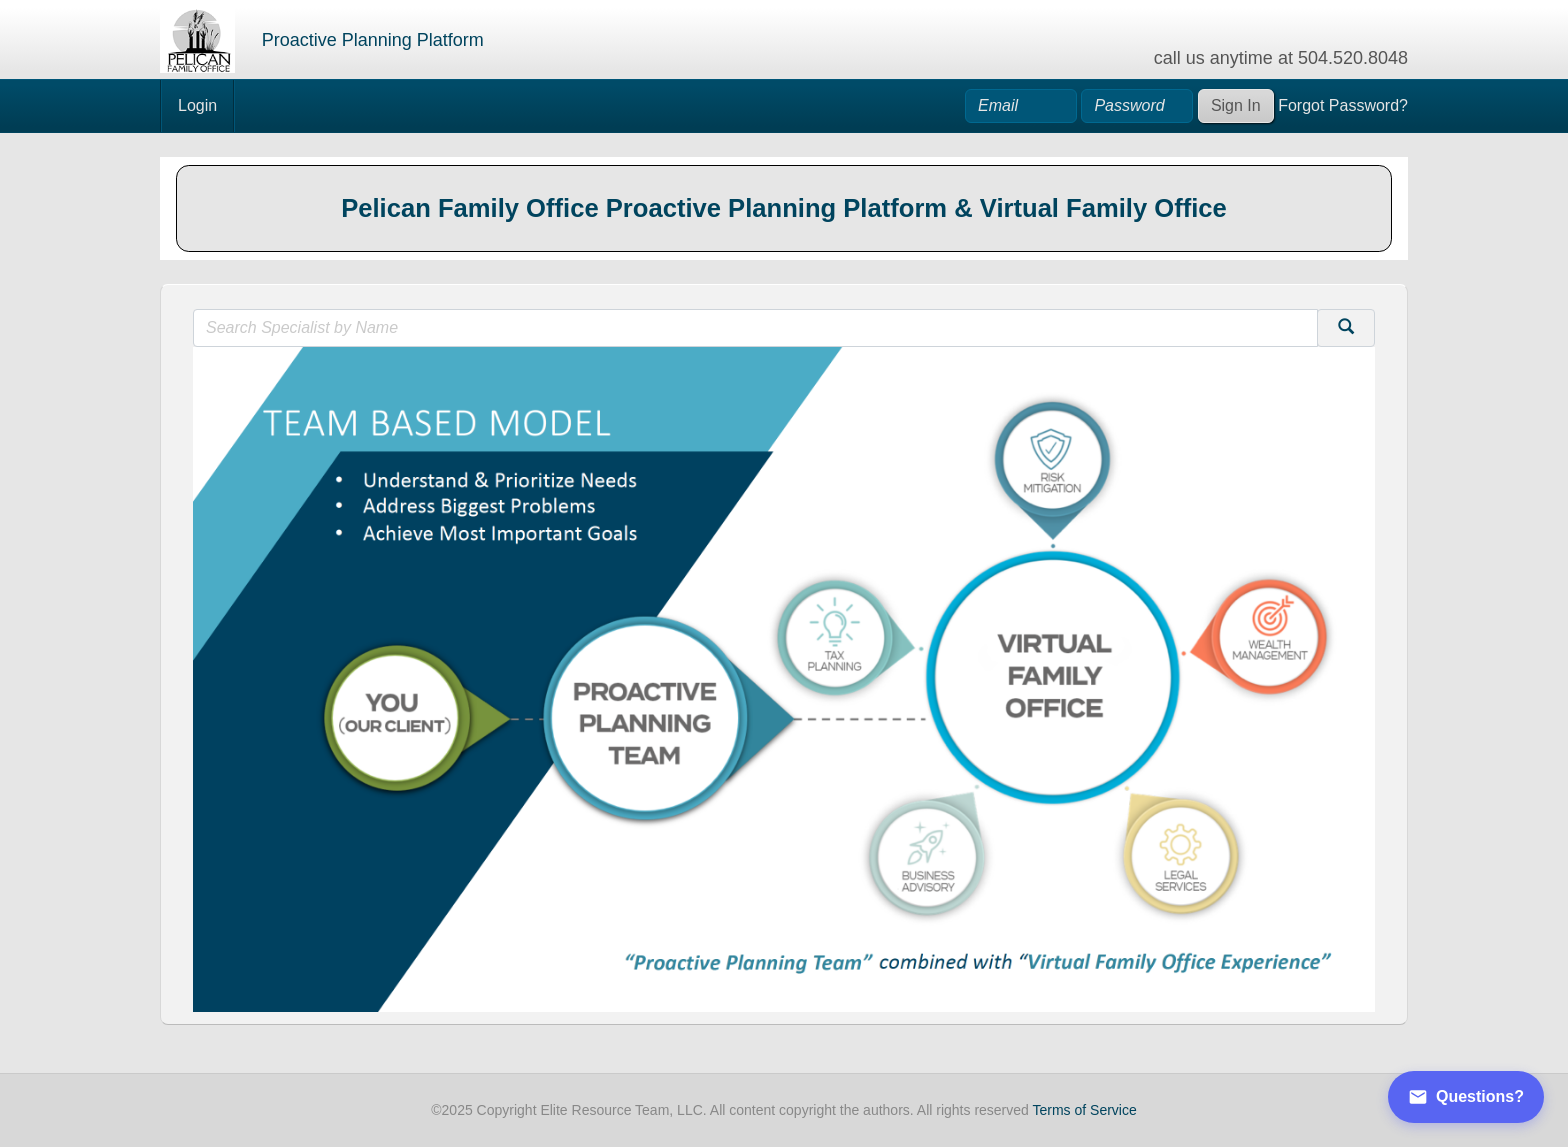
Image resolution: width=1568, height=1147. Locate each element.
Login (197, 105)
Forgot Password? (1343, 105)
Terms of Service (1085, 1110)
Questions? (1466, 1097)
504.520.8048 (1353, 58)
